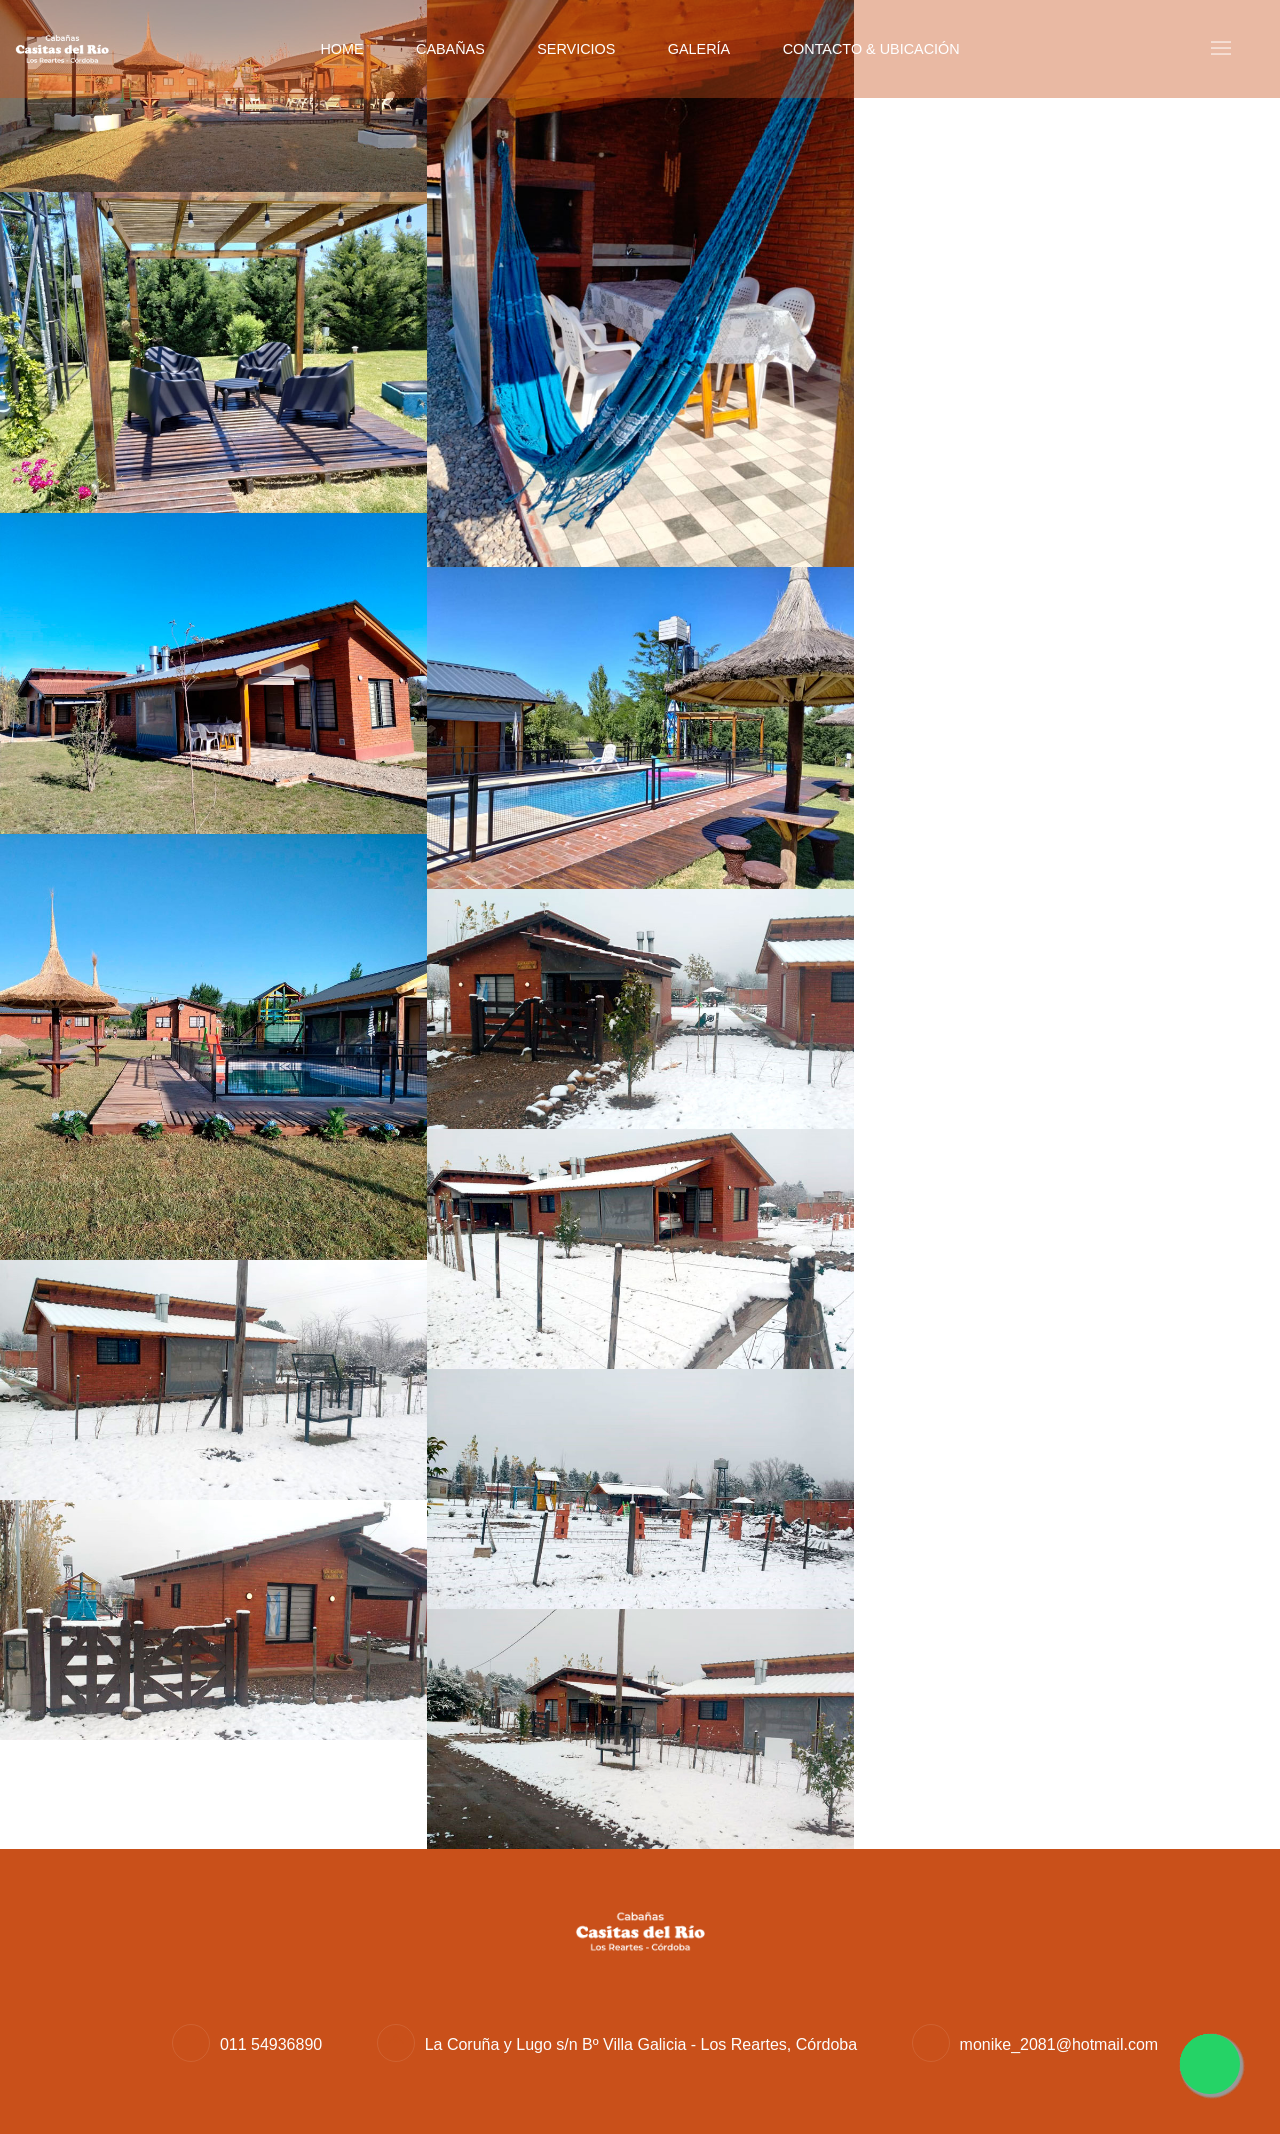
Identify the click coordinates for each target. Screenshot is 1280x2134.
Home (341, 49)
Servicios (576, 49)
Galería (699, 49)
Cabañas (450, 49)
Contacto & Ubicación (871, 49)
